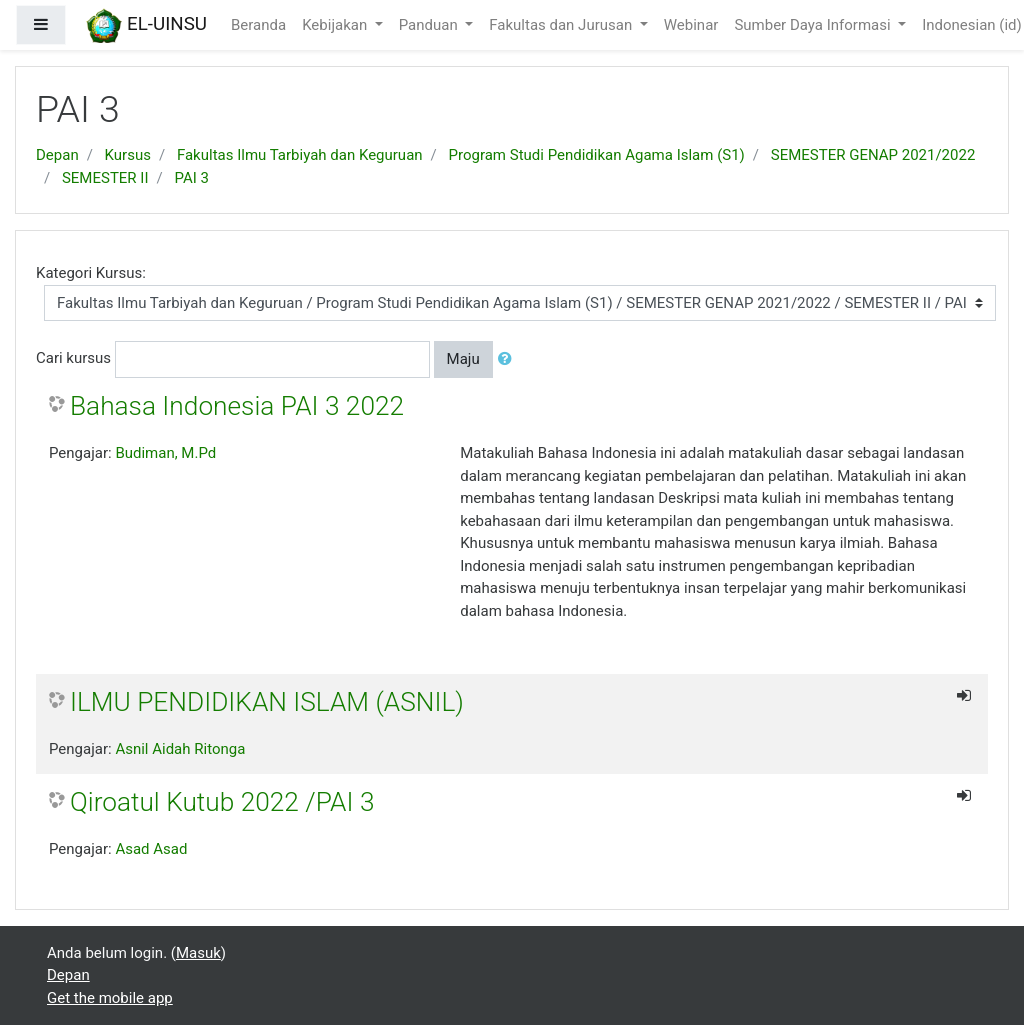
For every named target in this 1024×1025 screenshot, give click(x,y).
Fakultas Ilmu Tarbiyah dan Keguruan (300, 155)
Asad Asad (151, 849)
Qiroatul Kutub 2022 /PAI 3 (222, 802)
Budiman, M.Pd (165, 453)
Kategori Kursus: (91, 273)
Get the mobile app (110, 998)
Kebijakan (336, 25)
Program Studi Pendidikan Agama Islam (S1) (597, 155)
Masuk (198, 953)
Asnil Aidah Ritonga (180, 749)
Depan (57, 155)
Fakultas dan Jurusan (562, 25)
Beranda (258, 25)
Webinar (691, 25)
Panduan (430, 25)
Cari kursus (73, 358)
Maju (463, 359)
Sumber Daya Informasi (814, 25)
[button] (509, 359)
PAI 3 (191, 178)
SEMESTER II (105, 178)
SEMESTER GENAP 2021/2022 (873, 155)
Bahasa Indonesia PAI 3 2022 (237, 406)
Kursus (128, 155)
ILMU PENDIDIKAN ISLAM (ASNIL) (267, 702)
